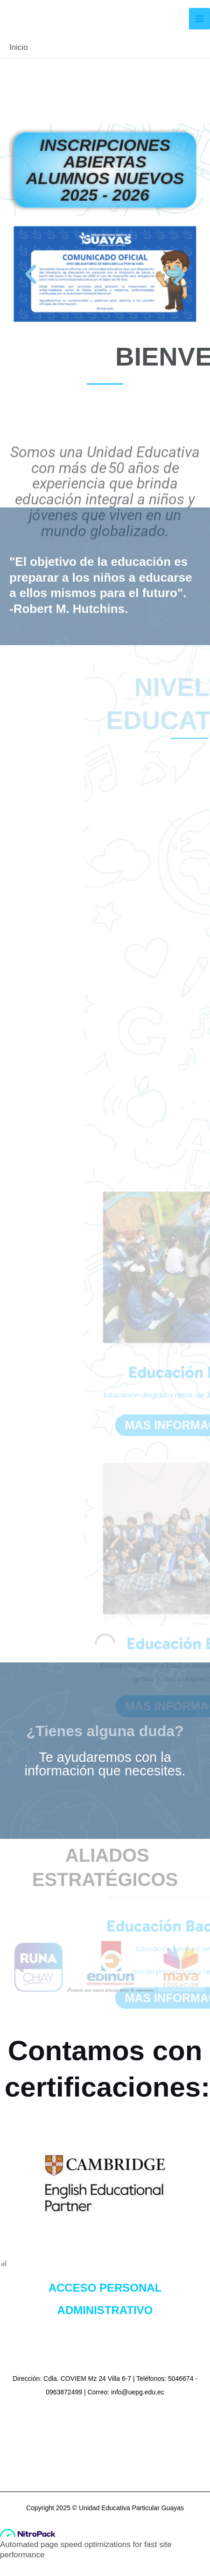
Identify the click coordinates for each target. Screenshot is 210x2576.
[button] (18, 273)
